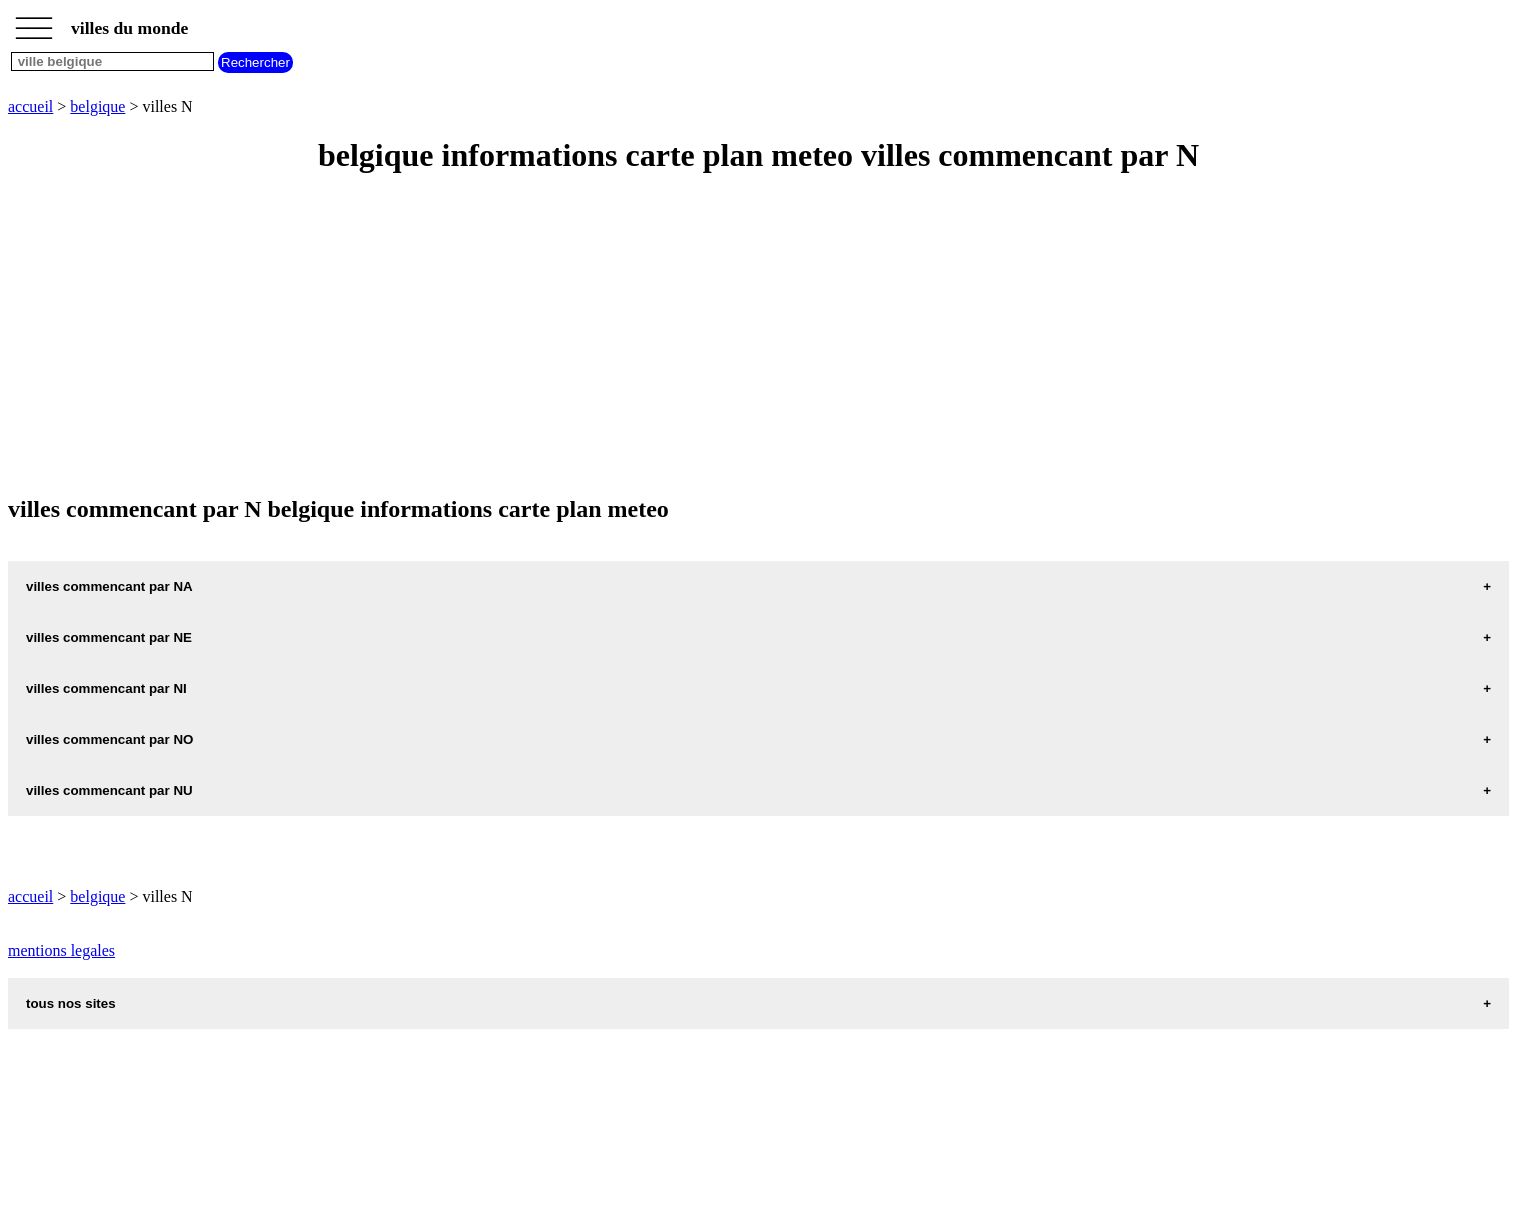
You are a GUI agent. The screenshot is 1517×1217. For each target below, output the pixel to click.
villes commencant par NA (109, 586)
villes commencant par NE (109, 637)
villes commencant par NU (109, 790)
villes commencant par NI (106, 688)
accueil (30, 106)
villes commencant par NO (109, 739)
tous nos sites (71, 1003)
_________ (34, 22)
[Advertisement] (608, 336)
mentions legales (61, 950)
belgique (97, 106)
